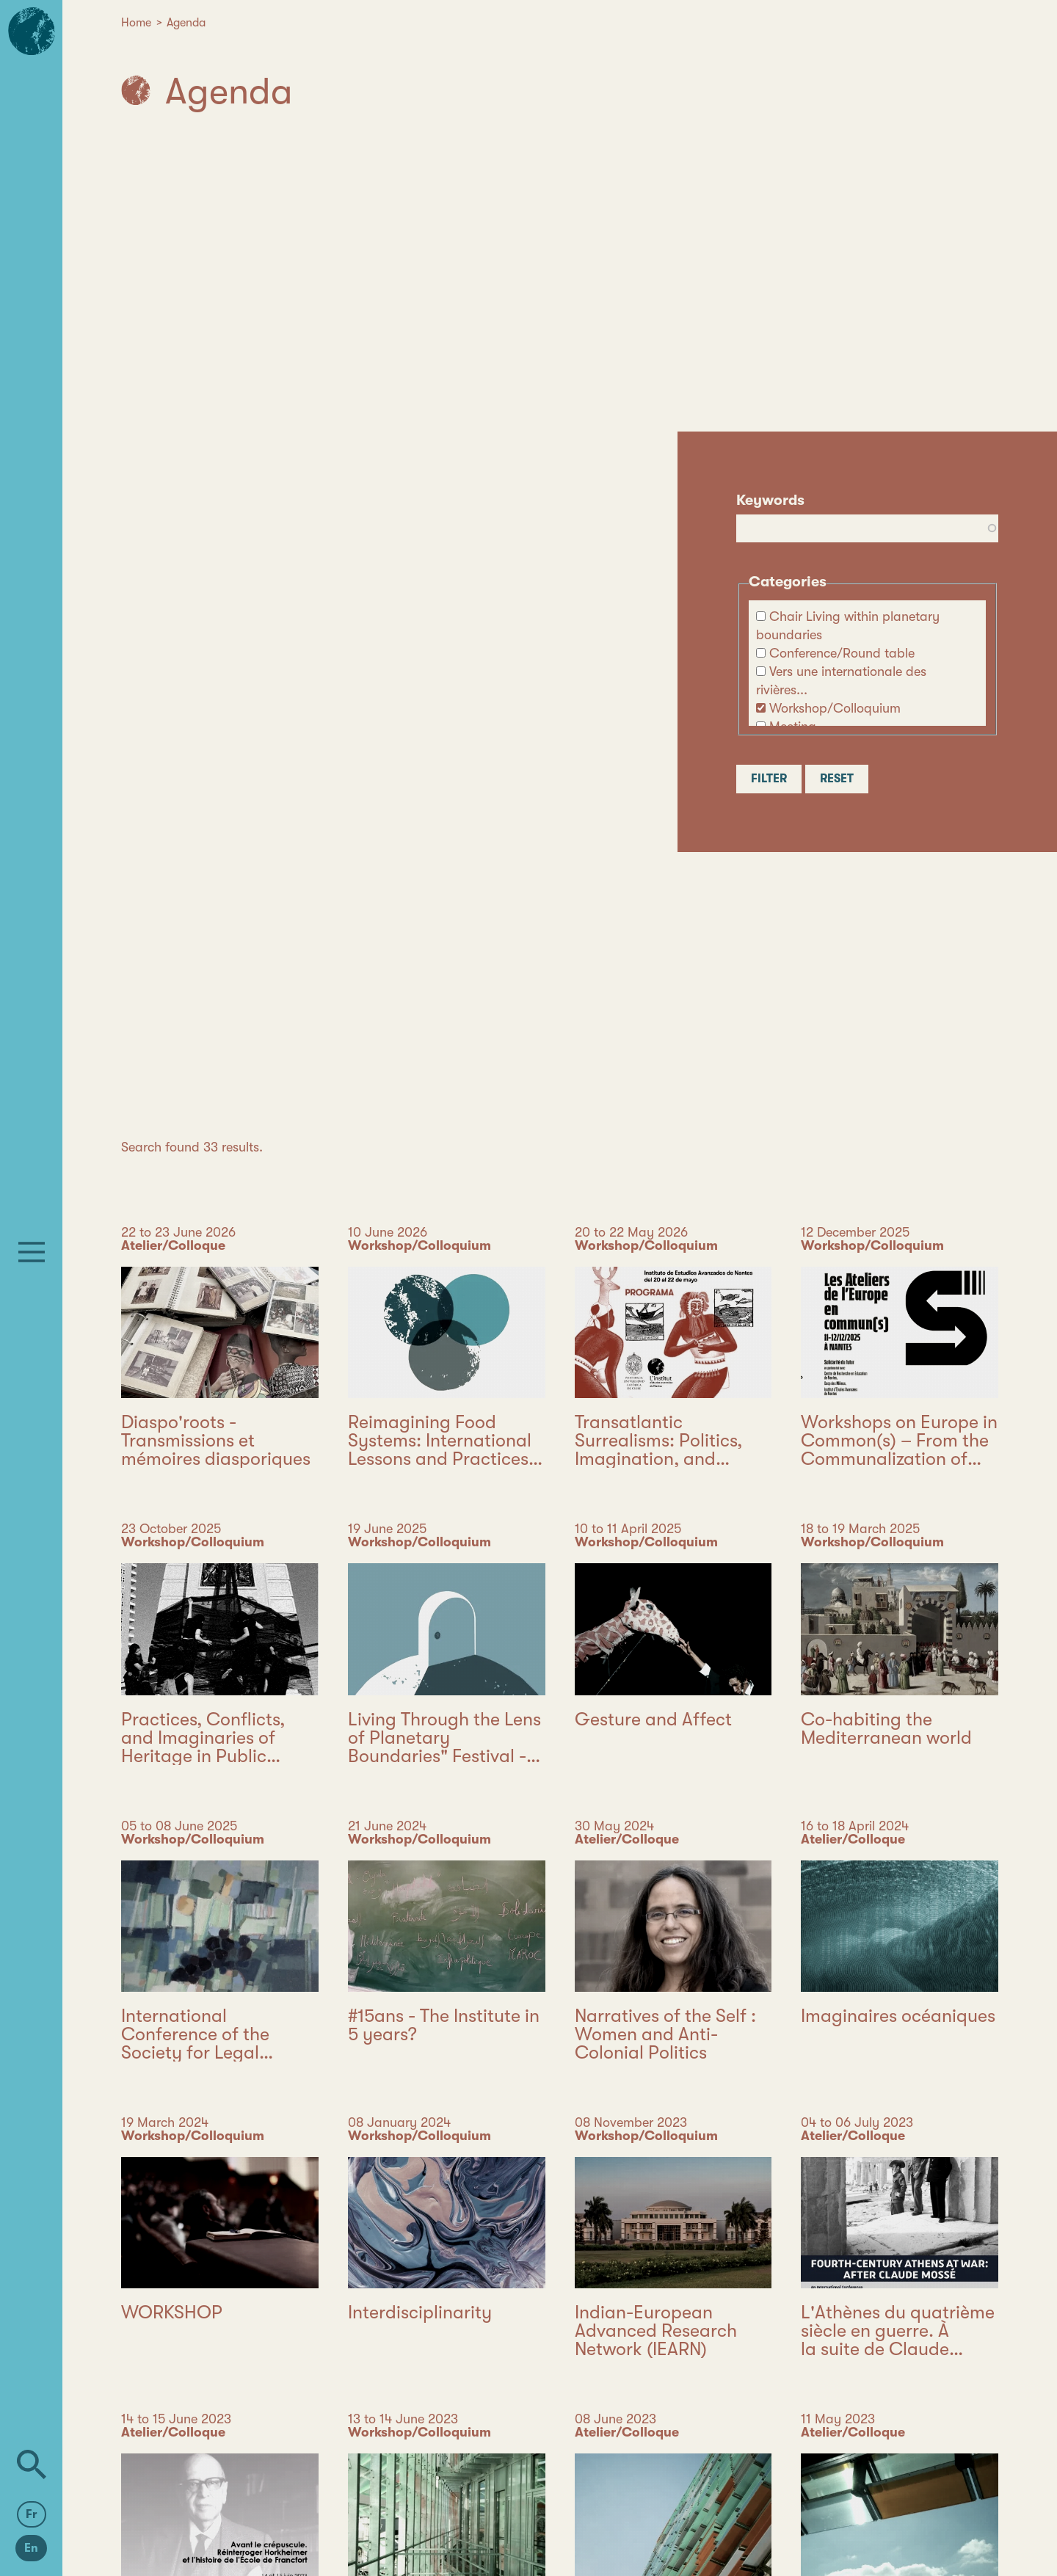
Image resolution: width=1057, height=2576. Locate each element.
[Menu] (32, 1252)
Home (136, 22)
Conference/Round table (842, 653)
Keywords (770, 500)
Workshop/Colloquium (835, 708)
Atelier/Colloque (173, 1245)
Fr (31, 2514)
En (31, 2548)
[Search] (31, 2464)
